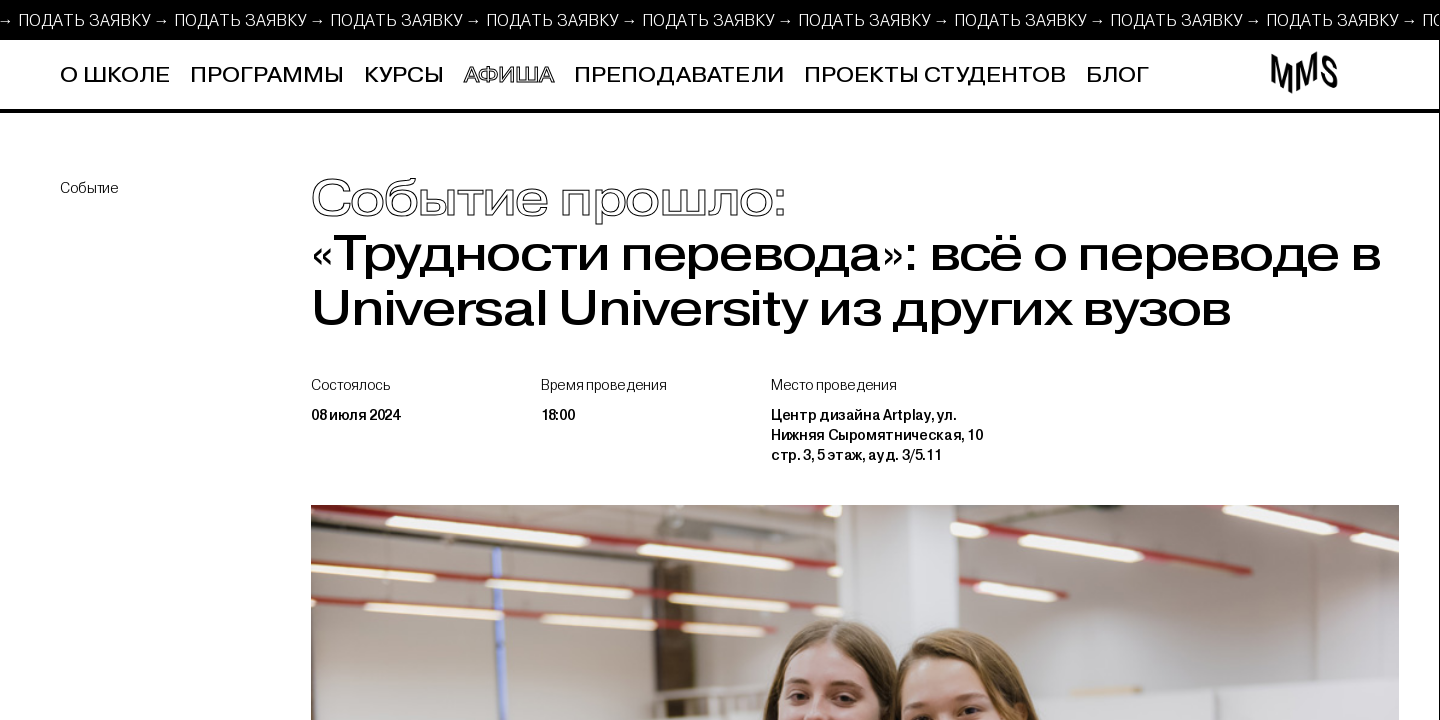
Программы (267, 75)
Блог (1117, 75)
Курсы (404, 75)
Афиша (509, 75)
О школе (115, 75)
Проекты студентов (935, 75)
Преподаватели (679, 75)
